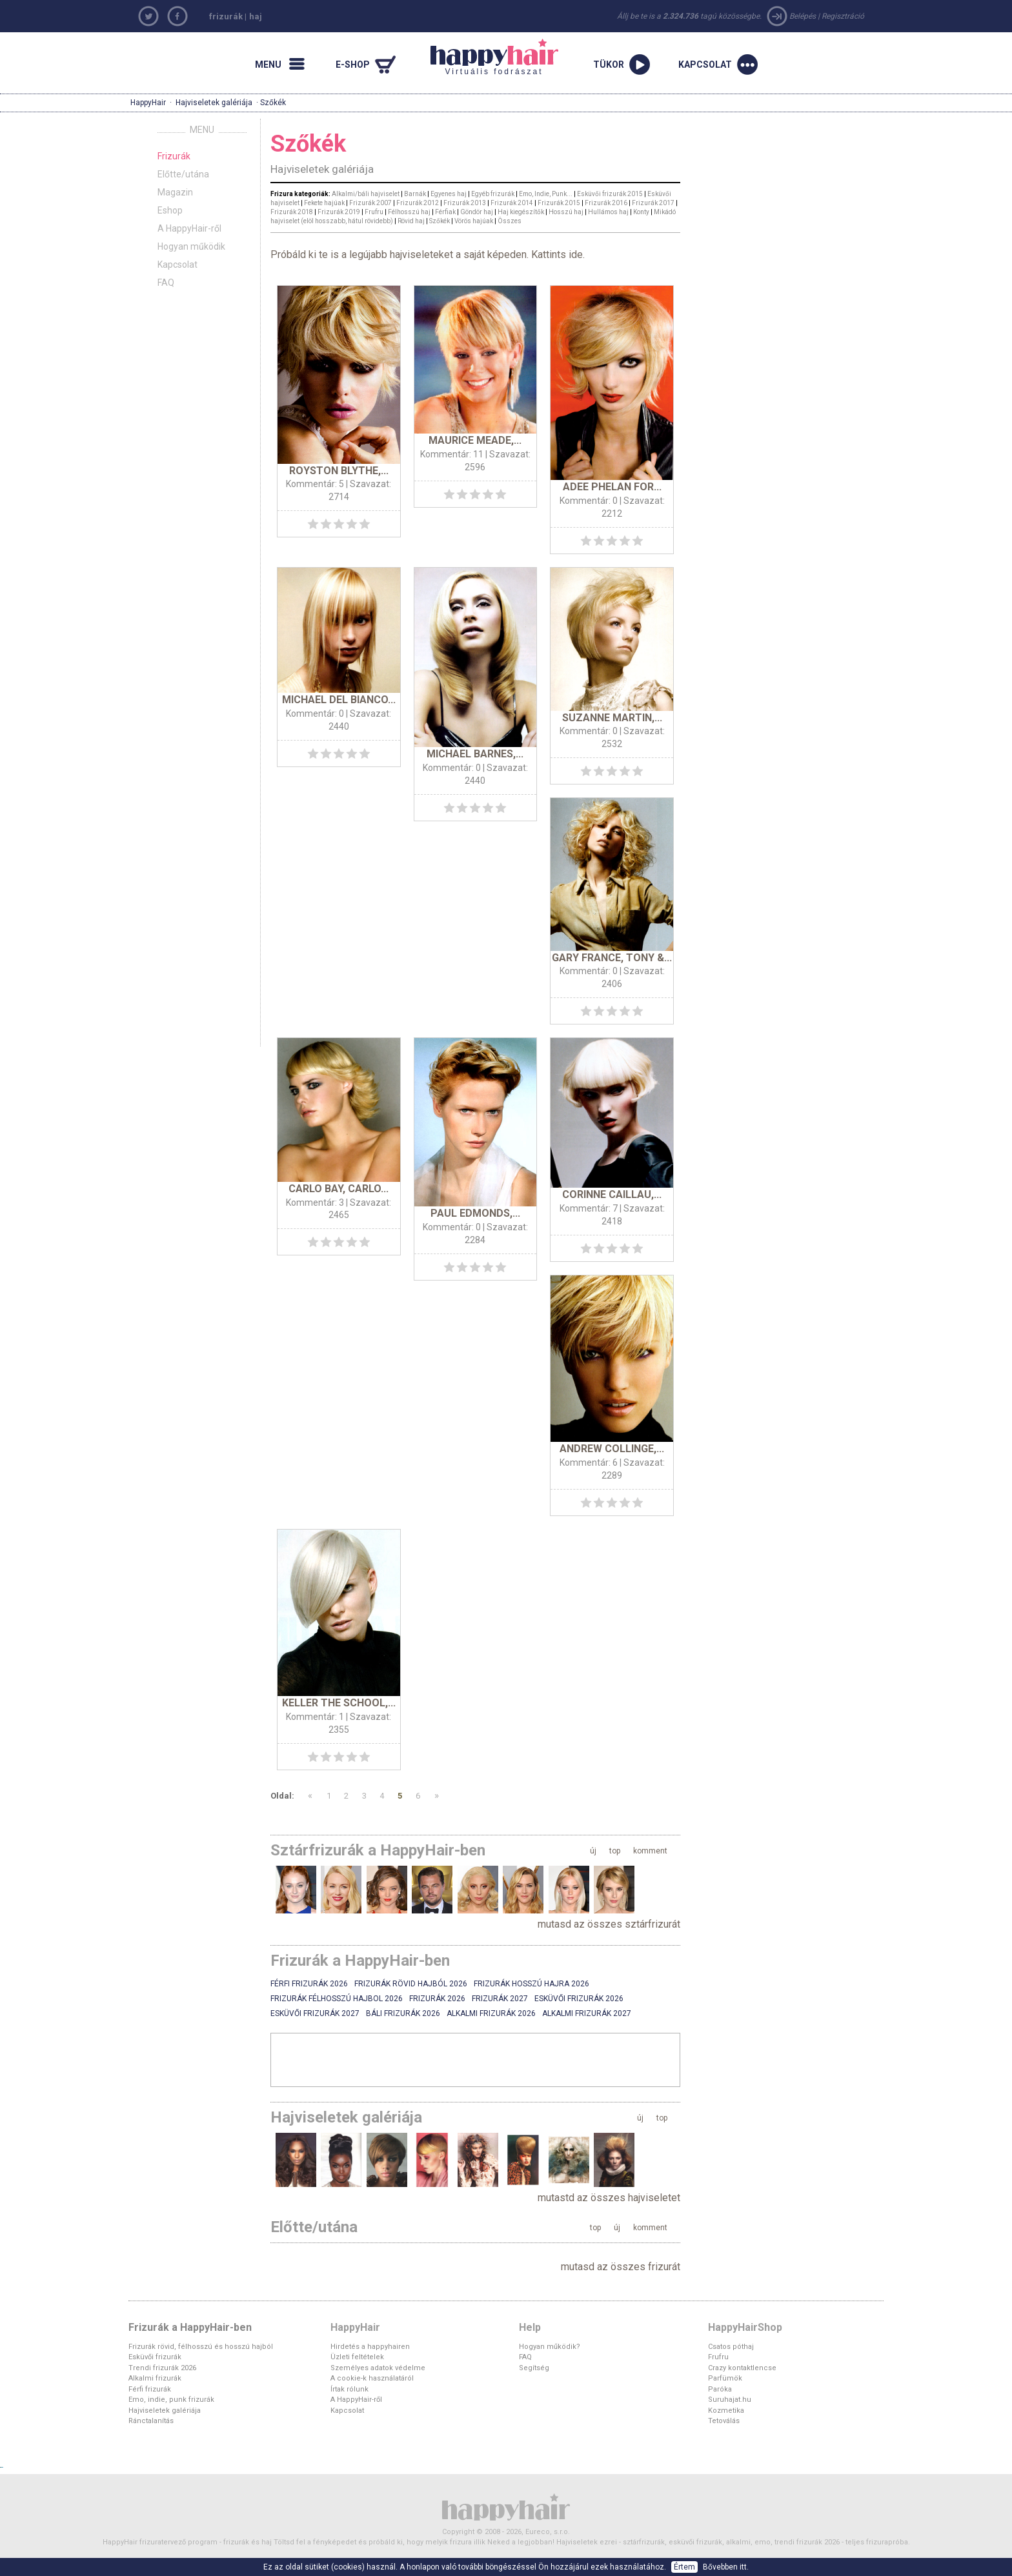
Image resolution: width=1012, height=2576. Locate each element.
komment (650, 1850)
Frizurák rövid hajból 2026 (410, 1983)
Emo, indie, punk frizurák (171, 2399)
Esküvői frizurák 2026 (578, 1998)
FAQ (165, 282)
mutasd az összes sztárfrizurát (609, 1924)
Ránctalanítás (151, 2421)
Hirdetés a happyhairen (370, 2346)
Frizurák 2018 (291, 211)
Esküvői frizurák (154, 2357)
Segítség (534, 2368)
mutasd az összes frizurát (620, 2267)
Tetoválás (724, 2421)
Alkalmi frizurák (154, 2378)
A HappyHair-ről (189, 228)
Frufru (374, 211)
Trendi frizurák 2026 (162, 2368)
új (593, 1850)
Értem (684, 2566)
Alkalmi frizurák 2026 (491, 2013)
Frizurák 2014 (512, 202)
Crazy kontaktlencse (742, 2368)
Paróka (720, 2389)
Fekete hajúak (324, 202)
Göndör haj (476, 211)
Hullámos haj (608, 211)
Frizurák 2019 (339, 211)
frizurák (226, 16)
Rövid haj (411, 221)
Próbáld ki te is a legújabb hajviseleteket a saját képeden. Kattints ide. (427, 254)
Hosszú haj (566, 211)
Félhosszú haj (409, 211)
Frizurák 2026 (437, 1998)
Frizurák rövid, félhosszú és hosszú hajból (200, 2346)
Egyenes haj (448, 193)
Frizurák (173, 156)
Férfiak (445, 211)
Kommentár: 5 (315, 484)
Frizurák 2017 (653, 202)
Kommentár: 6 (589, 1462)
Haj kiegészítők (521, 211)
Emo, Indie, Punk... (545, 193)
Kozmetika (726, 2410)
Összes (509, 221)
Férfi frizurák (149, 2389)
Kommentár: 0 (589, 500)
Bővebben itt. (726, 2566)
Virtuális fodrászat (494, 57)
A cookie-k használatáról (372, 2378)
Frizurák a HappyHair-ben (190, 2327)
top (614, 1850)
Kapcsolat (177, 264)
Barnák (415, 193)
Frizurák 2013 (464, 202)
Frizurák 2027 (500, 1998)
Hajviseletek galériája (214, 102)
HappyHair (148, 102)
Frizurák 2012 (417, 202)
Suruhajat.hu (729, 2399)
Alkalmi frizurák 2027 (586, 2013)
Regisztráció (843, 16)
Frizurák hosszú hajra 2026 (531, 1983)
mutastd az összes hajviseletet (609, 2198)
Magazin (175, 192)
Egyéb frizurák (492, 193)
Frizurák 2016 (606, 202)
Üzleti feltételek (357, 2357)
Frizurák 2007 (370, 202)
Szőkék (439, 221)
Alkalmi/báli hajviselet (366, 193)
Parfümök (725, 2378)
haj (255, 16)
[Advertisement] (476, 2059)
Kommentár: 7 (589, 1208)
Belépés (802, 16)
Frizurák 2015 (559, 202)
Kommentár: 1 (315, 1717)
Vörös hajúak (473, 221)
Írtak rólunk (349, 2389)
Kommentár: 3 (315, 1202)
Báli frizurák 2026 (403, 2013)
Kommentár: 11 (451, 454)
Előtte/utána (183, 174)
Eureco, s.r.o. (547, 2532)
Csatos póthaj (731, 2346)
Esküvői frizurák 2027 (314, 2013)
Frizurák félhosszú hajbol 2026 (336, 1998)
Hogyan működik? (549, 2346)
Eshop (170, 210)
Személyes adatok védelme (377, 2368)
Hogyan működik (191, 246)
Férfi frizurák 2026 (309, 1983)
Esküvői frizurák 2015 (610, 193)
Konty (641, 211)
